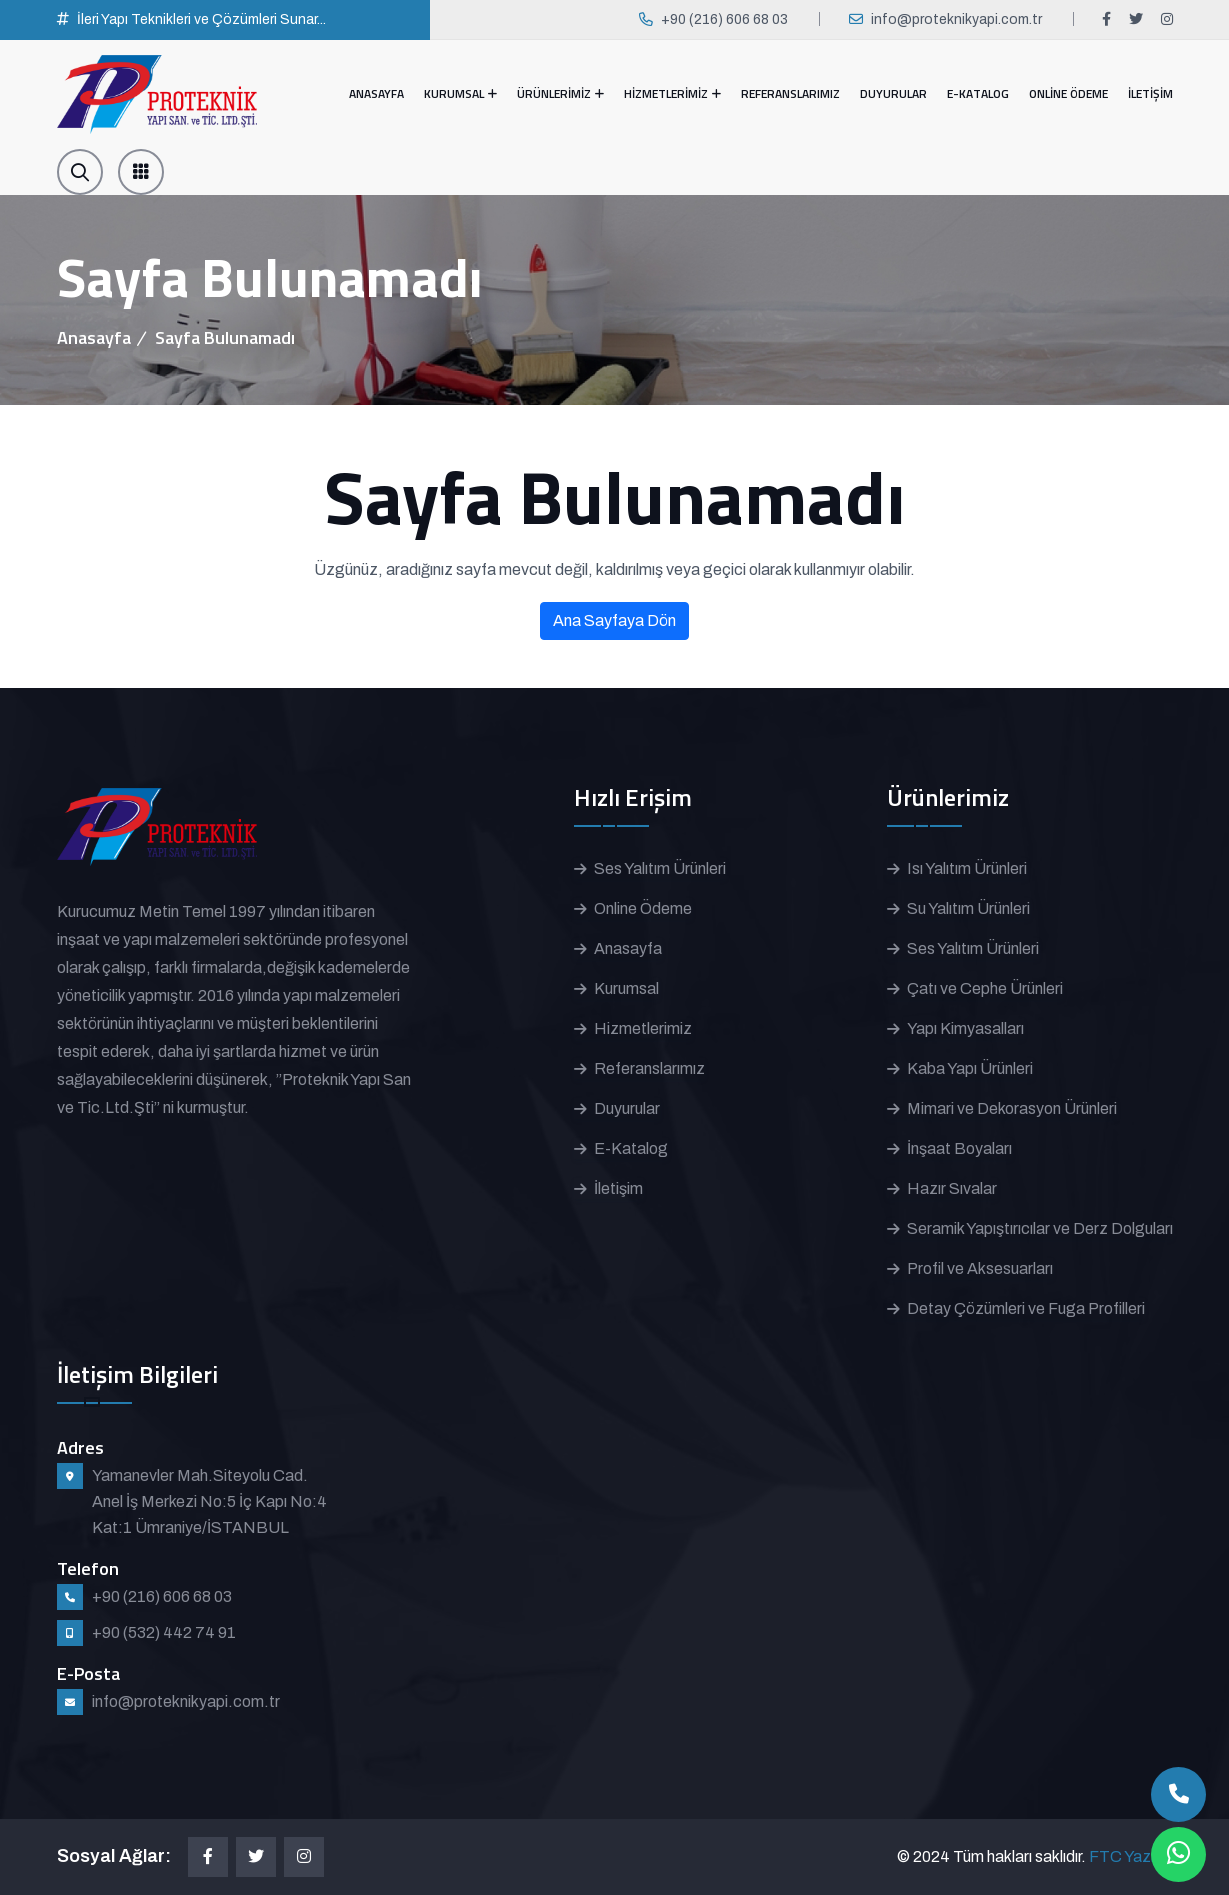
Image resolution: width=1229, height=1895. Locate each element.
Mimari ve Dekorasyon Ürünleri (1012, 1108)
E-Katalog (631, 1148)
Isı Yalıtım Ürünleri (967, 868)
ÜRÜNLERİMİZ (554, 93)
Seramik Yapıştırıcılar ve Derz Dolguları (1040, 1228)
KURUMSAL (454, 93)
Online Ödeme (643, 908)
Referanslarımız (649, 1068)
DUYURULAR (893, 93)
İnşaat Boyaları (959, 1148)
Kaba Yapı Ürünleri (970, 1068)
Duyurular (627, 1108)
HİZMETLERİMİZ (666, 93)
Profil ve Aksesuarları (980, 1268)
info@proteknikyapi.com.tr (956, 19)
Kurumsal (626, 988)
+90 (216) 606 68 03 (724, 19)
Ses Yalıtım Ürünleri (660, 868)
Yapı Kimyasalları (965, 1028)
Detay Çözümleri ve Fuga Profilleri (1026, 1308)
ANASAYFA (376, 93)
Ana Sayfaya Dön (614, 620)
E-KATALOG (978, 93)
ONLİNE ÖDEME (1068, 93)
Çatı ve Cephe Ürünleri (985, 988)
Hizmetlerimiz (643, 1028)
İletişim (618, 1188)
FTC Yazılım (1131, 1856)
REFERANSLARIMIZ (790, 93)
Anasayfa (94, 337)
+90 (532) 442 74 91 (164, 1632)
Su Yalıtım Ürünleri (968, 908)
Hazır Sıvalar (952, 1188)
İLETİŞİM (1150, 93)
